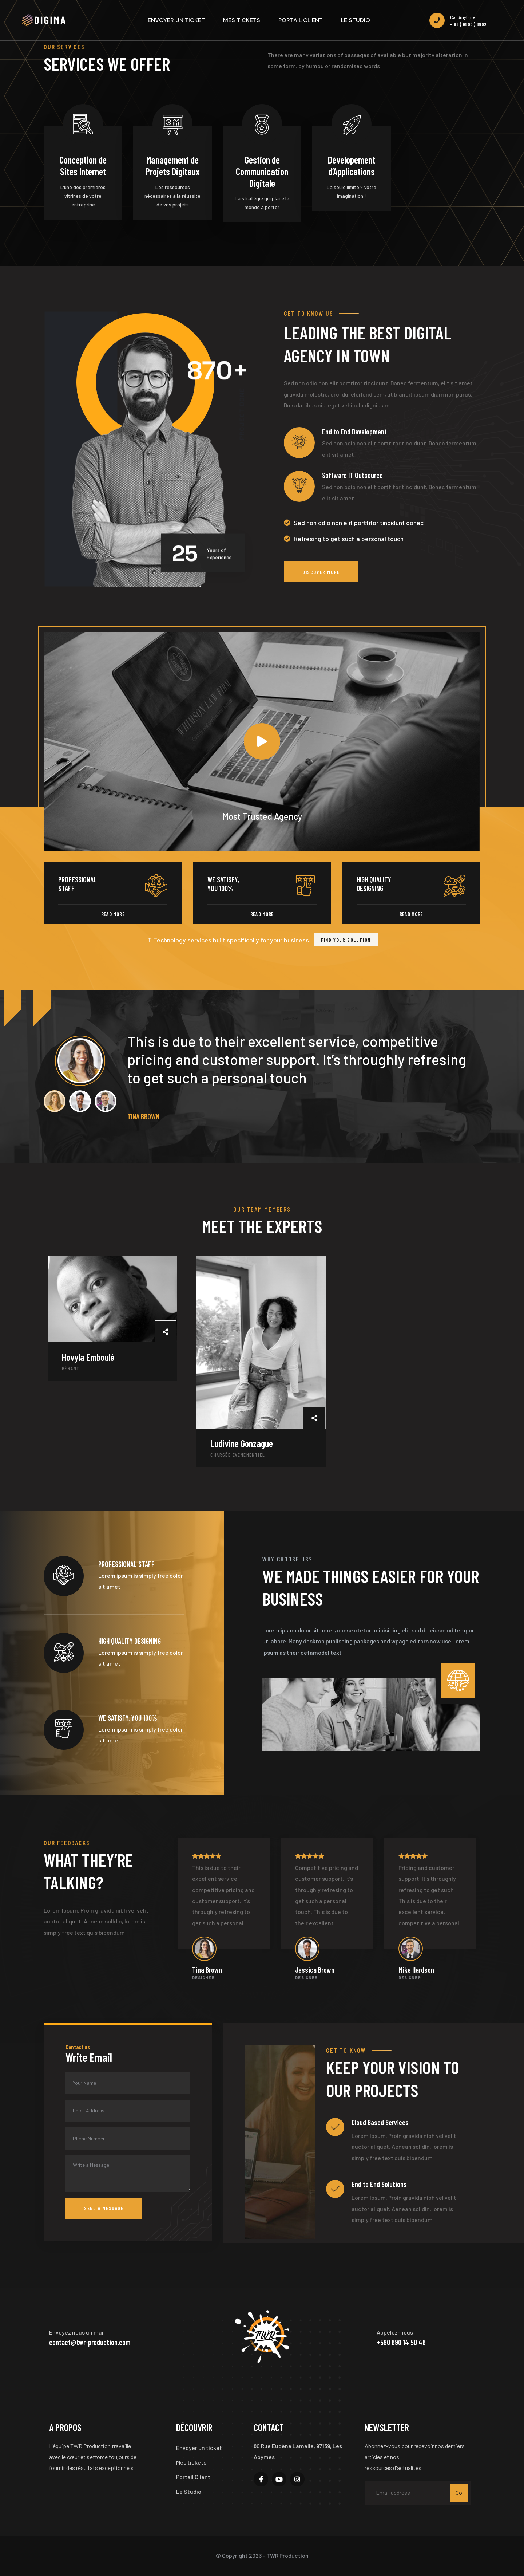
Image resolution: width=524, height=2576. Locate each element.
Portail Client (193, 2476)
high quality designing (374, 884)
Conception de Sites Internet (83, 165)
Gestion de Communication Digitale (262, 171)
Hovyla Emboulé (88, 1357)
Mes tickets (191, 2462)
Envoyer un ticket (199, 2447)
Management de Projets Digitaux (173, 165)
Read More (112, 914)
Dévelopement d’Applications (351, 165)
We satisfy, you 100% (223, 884)
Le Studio (188, 2491)
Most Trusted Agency (72, 637)
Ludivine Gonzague (241, 1443)
